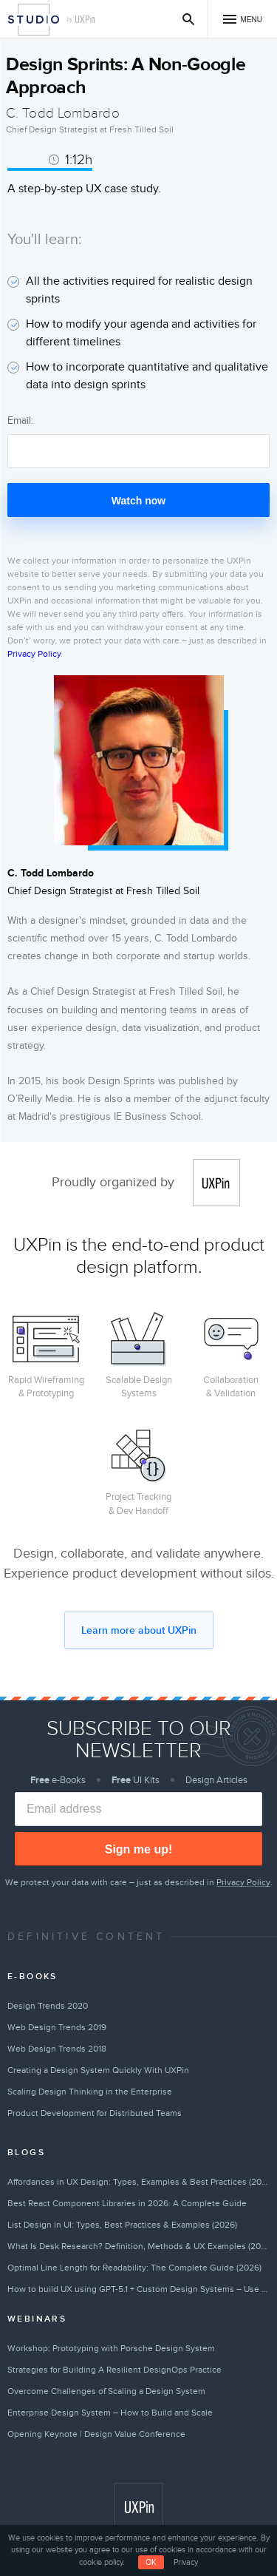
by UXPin (81, 20)
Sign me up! (139, 1849)
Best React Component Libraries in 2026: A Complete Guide (127, 2203)
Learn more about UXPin (138, 1630)
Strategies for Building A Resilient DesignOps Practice (114, 2369)
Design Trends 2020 (47, 2006)
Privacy (186, 2562)
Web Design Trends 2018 (56, 2048)
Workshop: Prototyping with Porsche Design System (111, 2348)
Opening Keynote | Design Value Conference (96, 2434)
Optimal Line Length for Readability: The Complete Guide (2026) (134, 2267)
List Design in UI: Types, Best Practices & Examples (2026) (122, 2225)
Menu (251, 20)
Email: (20, 420)
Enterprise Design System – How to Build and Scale (110, 2412)
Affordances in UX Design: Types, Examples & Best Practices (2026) (138, 2182)
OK (151, 2562)
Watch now (138, 501)
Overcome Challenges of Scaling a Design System (106, 2391)
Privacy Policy (34, 654)
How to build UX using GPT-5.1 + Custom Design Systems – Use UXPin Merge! (138, 2289)
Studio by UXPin (33, 20)
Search (188, 19)
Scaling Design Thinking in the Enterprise (89, 2091)
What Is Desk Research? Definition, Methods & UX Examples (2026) (138, 2246)
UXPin (216, 1182)
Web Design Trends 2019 (56, 2027)
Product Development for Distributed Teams (94, 2113)
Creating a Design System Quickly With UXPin (98, 2070)
